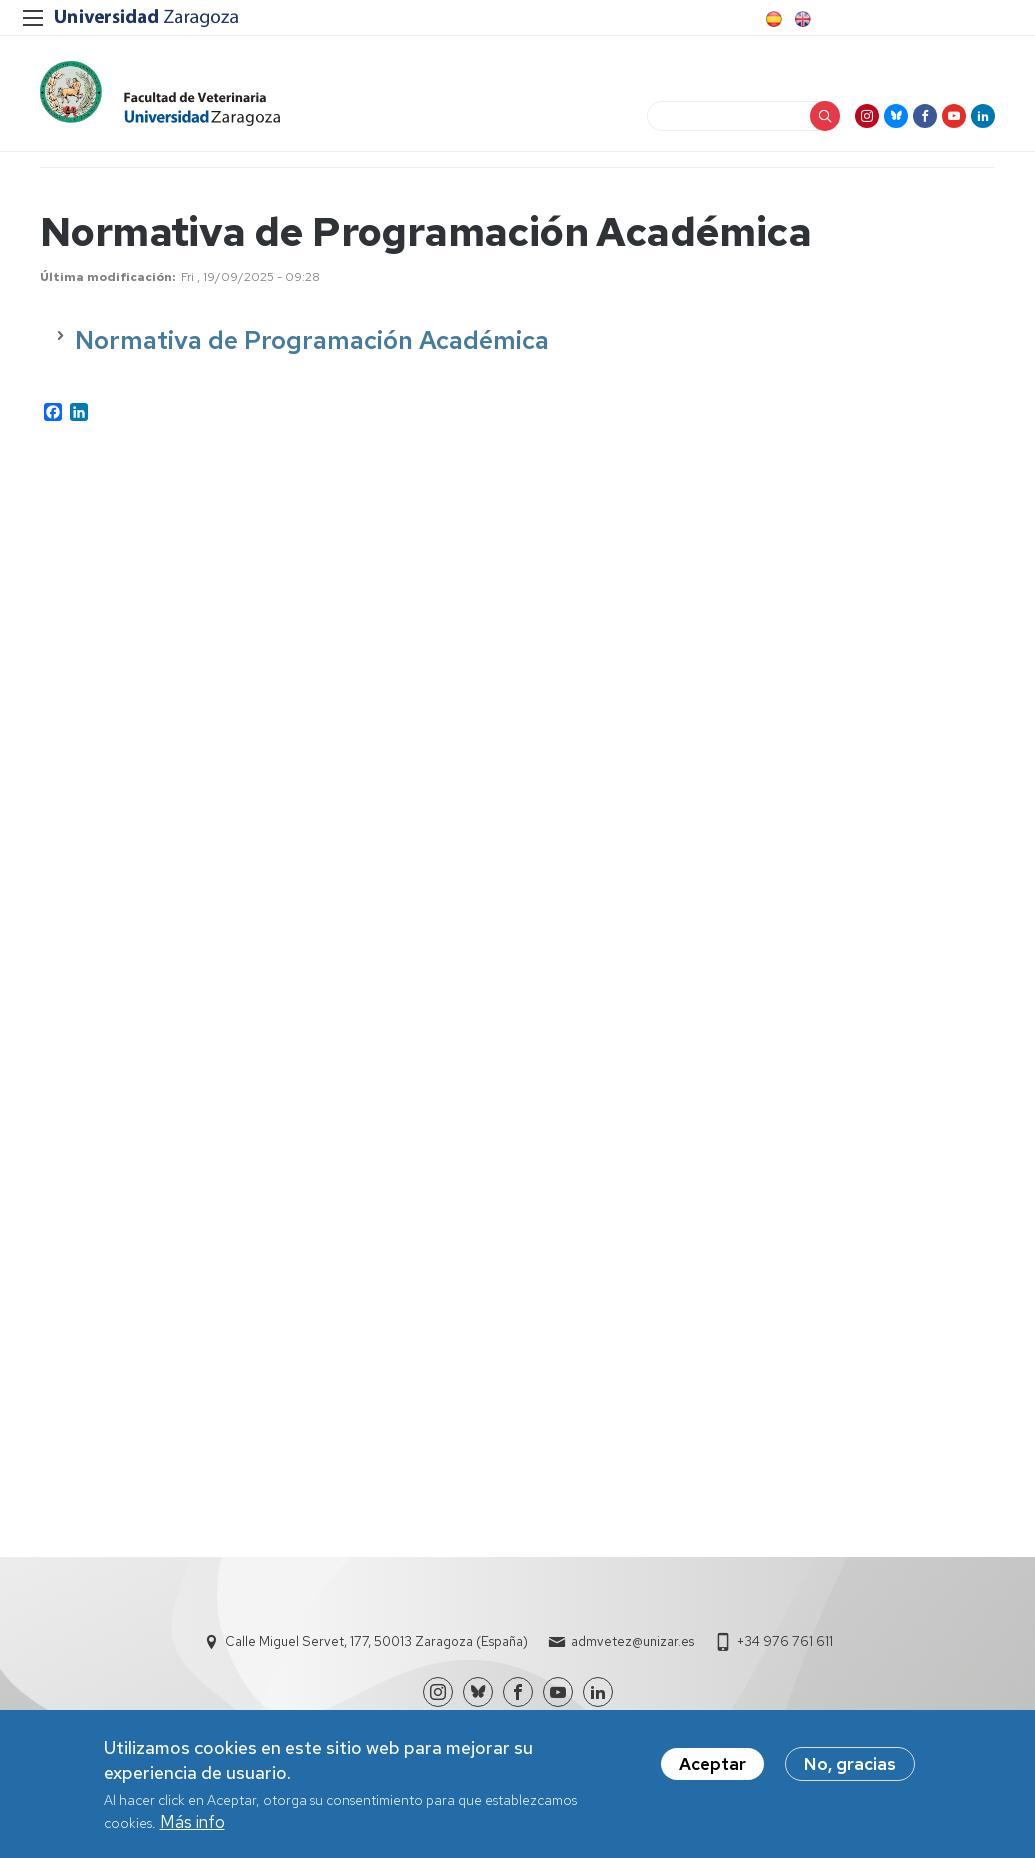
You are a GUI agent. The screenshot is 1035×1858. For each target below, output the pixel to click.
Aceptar (712, 1770)
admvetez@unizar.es (632, 1641)
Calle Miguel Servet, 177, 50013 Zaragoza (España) (376, 1641)
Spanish (772, 19)
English (801, 19)
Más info (192, 1828)
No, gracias (850, 1770)
